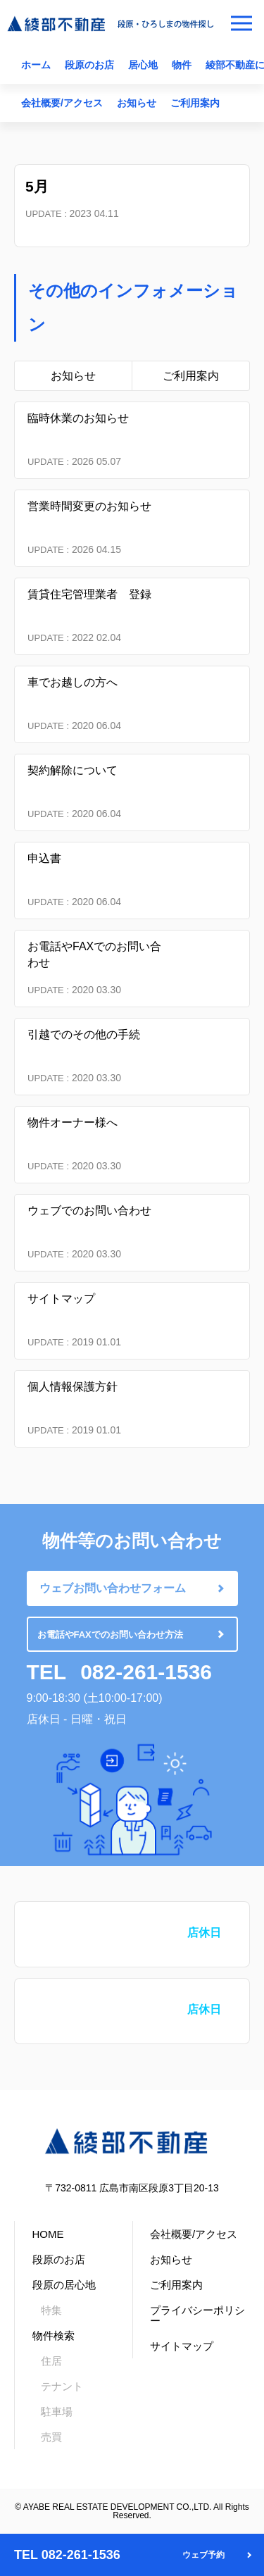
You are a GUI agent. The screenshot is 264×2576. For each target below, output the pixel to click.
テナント (62, 2386)
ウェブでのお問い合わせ (89, 1211)
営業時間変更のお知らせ (89, 506)
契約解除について (72, 770)
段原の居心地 (64, 2285)
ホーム (36, 65)
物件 (181, 65)
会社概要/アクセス (62, 103)
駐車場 (57, 2412)
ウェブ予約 (203, 2555)
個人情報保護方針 (72, 1387)
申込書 (44, 858)
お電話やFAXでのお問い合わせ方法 (110, 1634)
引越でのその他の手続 (83, 1034)
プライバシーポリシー (197, 2315)
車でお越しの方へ (72, 682)
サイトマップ (61, 1299)
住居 (51, 2361)
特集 (51, 2310)
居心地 (143, 65)
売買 (51, 2437)
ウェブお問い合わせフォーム (112, 1588)
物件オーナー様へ (72, 1122)
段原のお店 (89, 65)
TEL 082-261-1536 (67, 2555)
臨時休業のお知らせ (78, 418)
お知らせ (136, 103)
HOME (48, 2234)
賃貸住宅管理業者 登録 (89, 594)
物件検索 (53, 2335)
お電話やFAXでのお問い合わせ (94, 954)
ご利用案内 (195, 103)
